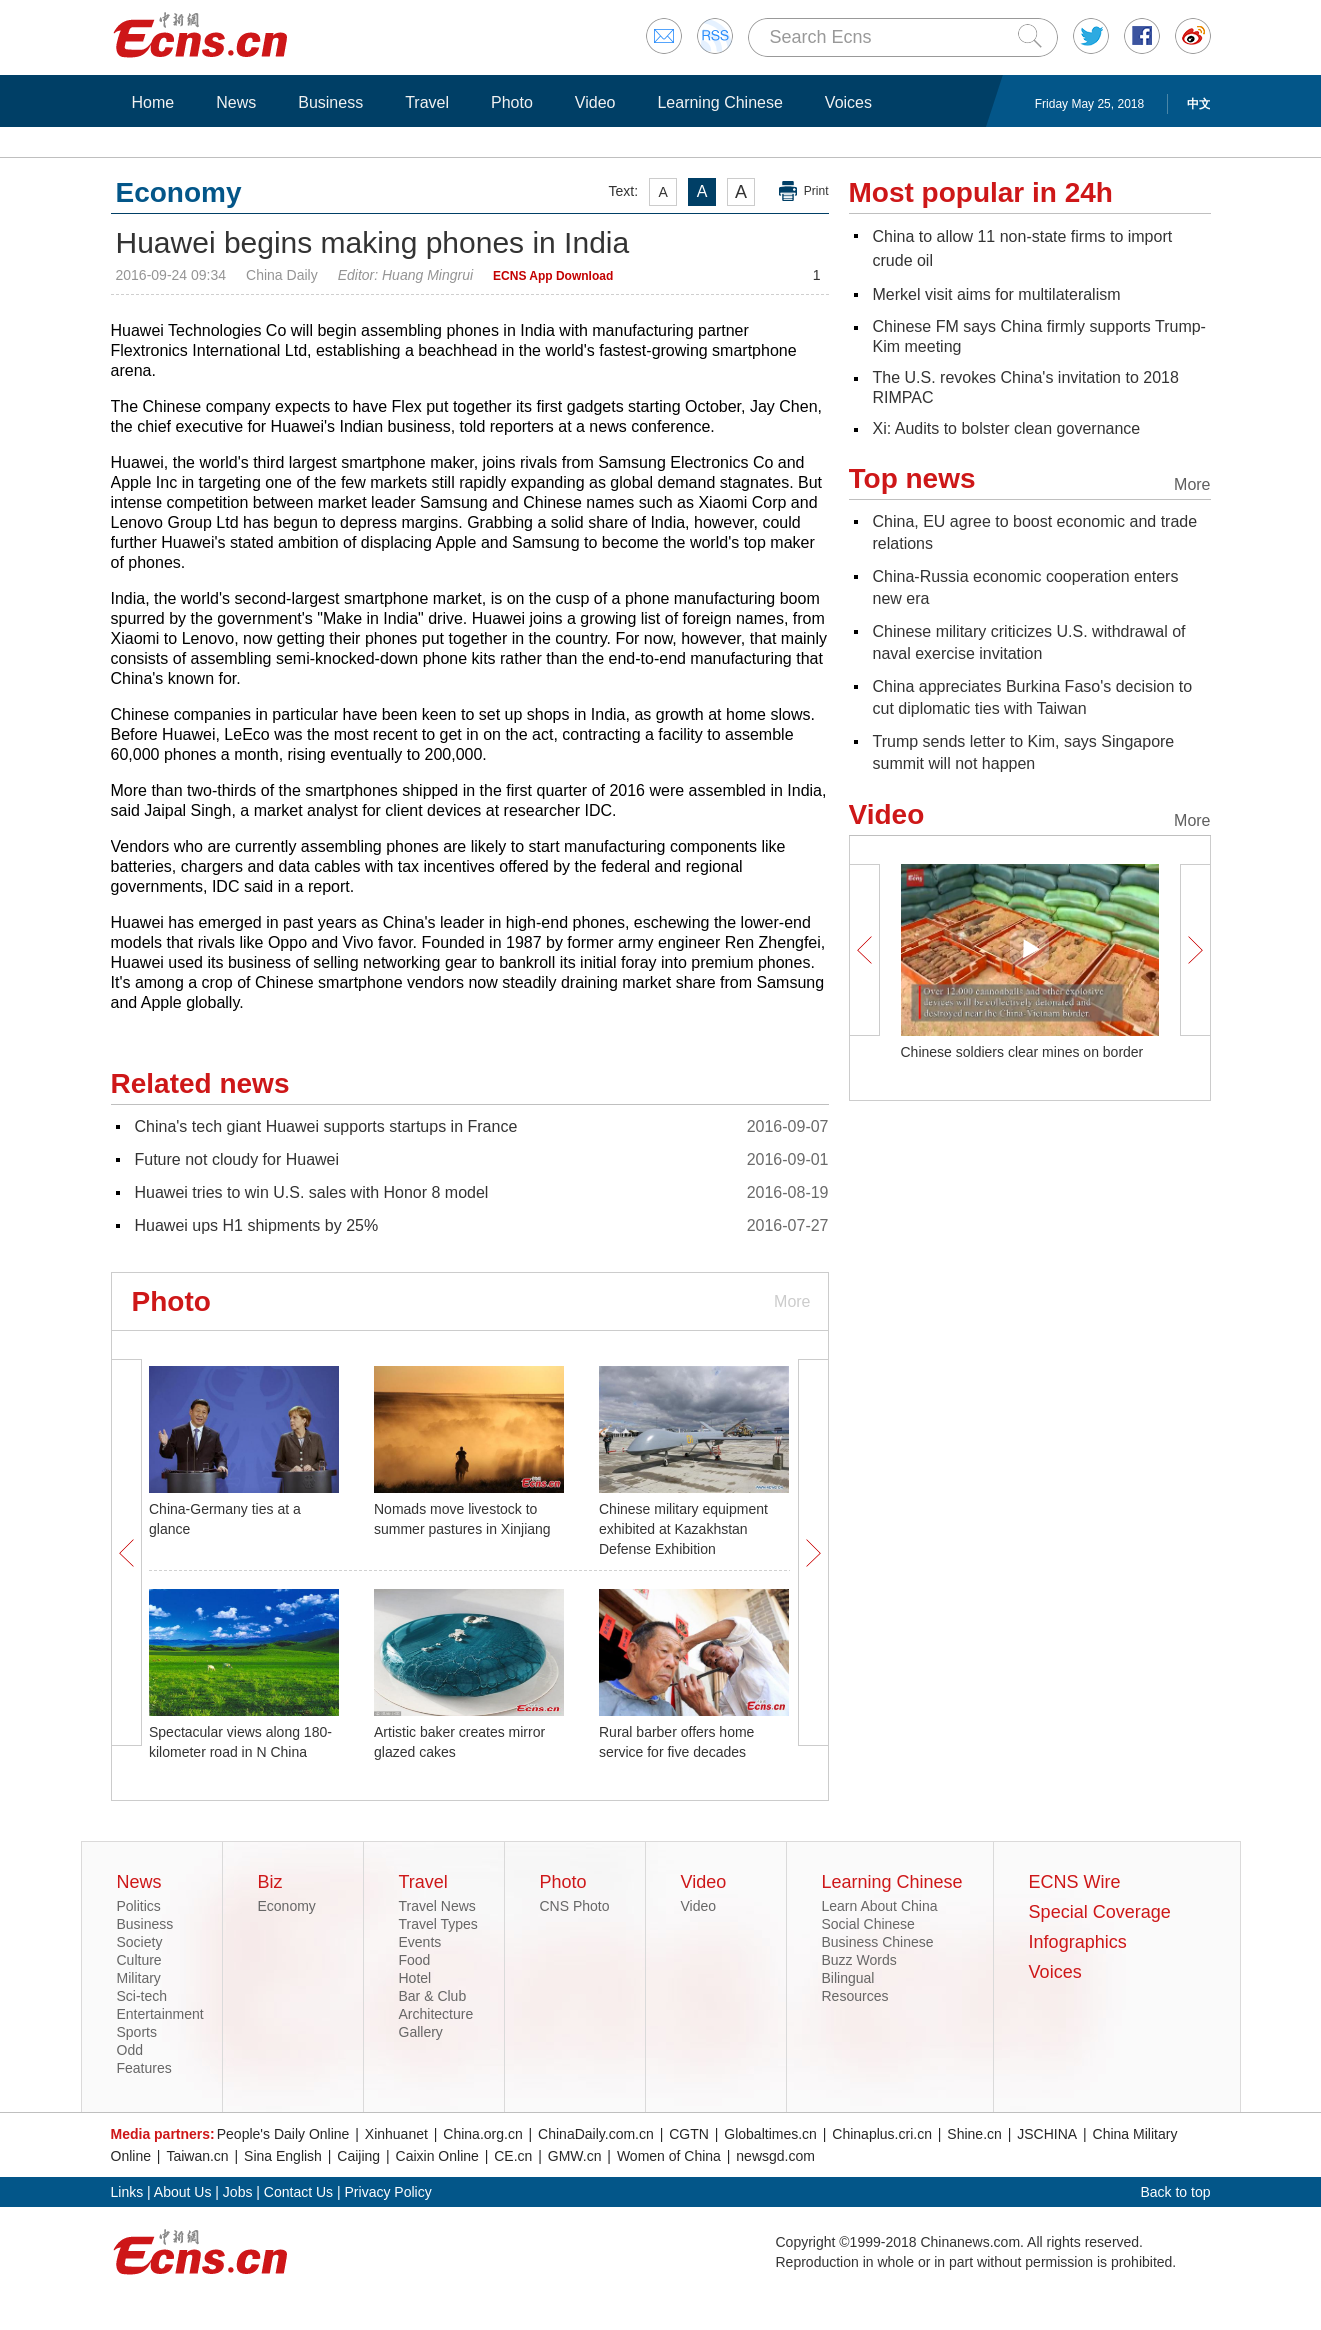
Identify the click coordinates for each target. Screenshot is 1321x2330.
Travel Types (438, 1924)
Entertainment (160, 2014)
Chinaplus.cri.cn (882, 2134)
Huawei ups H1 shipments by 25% (257, 1225)
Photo (512, 102)
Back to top (1175, 2192)
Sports (137, 2032)
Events (420, 1942)
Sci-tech (142, 1996)
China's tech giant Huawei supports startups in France (326, 1126)
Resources (855, 1996)
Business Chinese (878, 1942)
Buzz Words (859, 1960)
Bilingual (848, 1978)
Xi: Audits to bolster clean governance (1007, 428)
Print (816, 191)
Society (140, 1942)
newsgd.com (775, 2156)
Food (415, 1960)
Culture (139, 1960)
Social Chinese (868, 1924)
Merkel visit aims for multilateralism (997, 294)
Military (139, 1978)
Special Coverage (1100, 1912)
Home (153, 102)
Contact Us (298, 2192)
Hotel (415, 1978)
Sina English (283, 2156)
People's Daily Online (283, 2134)
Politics (139, 1906)
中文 (1199, 104)
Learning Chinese (719, 102)
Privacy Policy (388, 2192)
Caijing (358, 2156)
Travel (427, 102)
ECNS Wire (1075, 1882)
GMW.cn (575, 2156)
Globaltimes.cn (770, 2134)
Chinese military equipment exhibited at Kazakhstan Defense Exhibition (683, 1529)
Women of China (669, 2156)
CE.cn (513, 2156)
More (792, 1301)
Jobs (238, 2192)
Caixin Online (437, 2156)
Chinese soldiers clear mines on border (1022, 1052)
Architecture (436, 2014)
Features (144, 2068)
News (236, 102)
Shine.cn (974, 2134)
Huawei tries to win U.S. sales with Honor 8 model (312, 1192)
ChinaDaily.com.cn (596, 2134)
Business (330, 102)
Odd (130, 2050)
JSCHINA (1047, 2134)
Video (595, 102)
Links (127, 2192)
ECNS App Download (553, 276)
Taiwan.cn (197, 2156)
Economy (287, 1906)
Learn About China (880, 1906)
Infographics (1078, 1942)
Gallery (421, 2032)
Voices (848, 102)
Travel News (437, 1906)
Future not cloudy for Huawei (237, 1159)
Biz (270, 1882)
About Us (183, 2192)
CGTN (689, 2134)
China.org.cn (482, 2134)
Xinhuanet (396, 2134)
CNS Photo (575, 1906)
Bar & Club (433, 1996)
